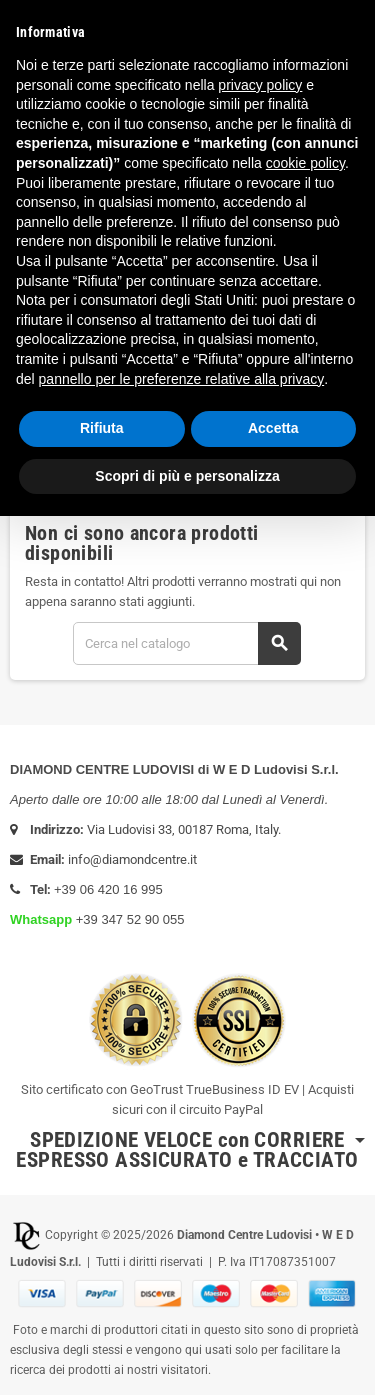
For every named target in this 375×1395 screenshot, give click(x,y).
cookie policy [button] (305, 163)
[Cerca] (187, 643)
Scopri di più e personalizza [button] (187, 476)
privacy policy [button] (260, 85)
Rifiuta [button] (102, 428)
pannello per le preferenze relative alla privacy (182, 379)
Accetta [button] (273, 428)
